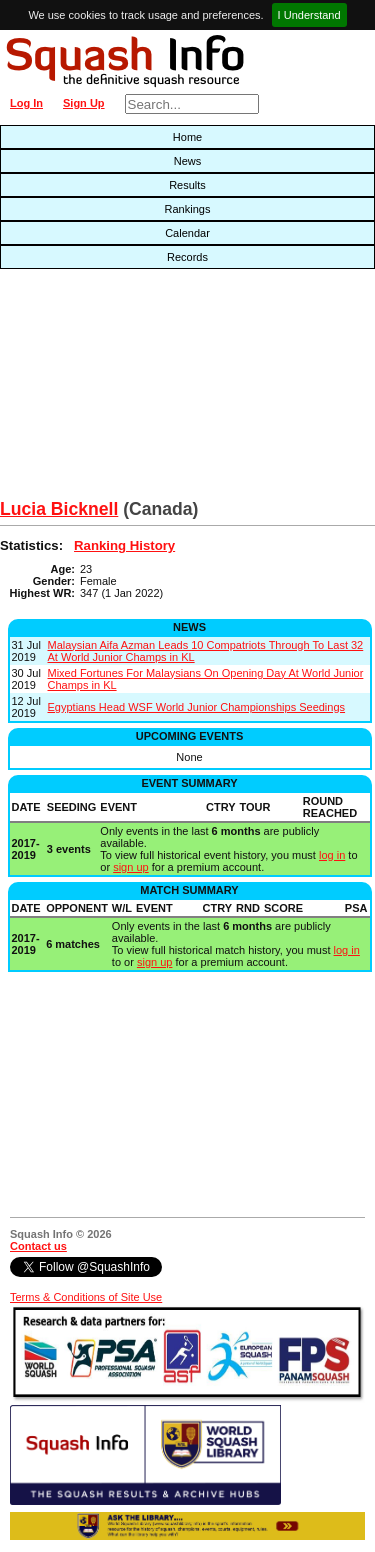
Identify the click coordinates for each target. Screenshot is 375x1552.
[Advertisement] (120, 389)
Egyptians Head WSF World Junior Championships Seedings (197, 707)
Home (187, 137)
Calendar (187, 233)
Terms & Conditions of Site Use (86, 1297)
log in (332, 855)
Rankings (188, 209)
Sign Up (84, 103)
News (188, 161)
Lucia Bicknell (59, 509)
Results (187, 185)
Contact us (38, 1246)
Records (187, 257)
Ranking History (124, 545)
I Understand (309, 15)
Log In (26, 103)
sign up (130, 867)
